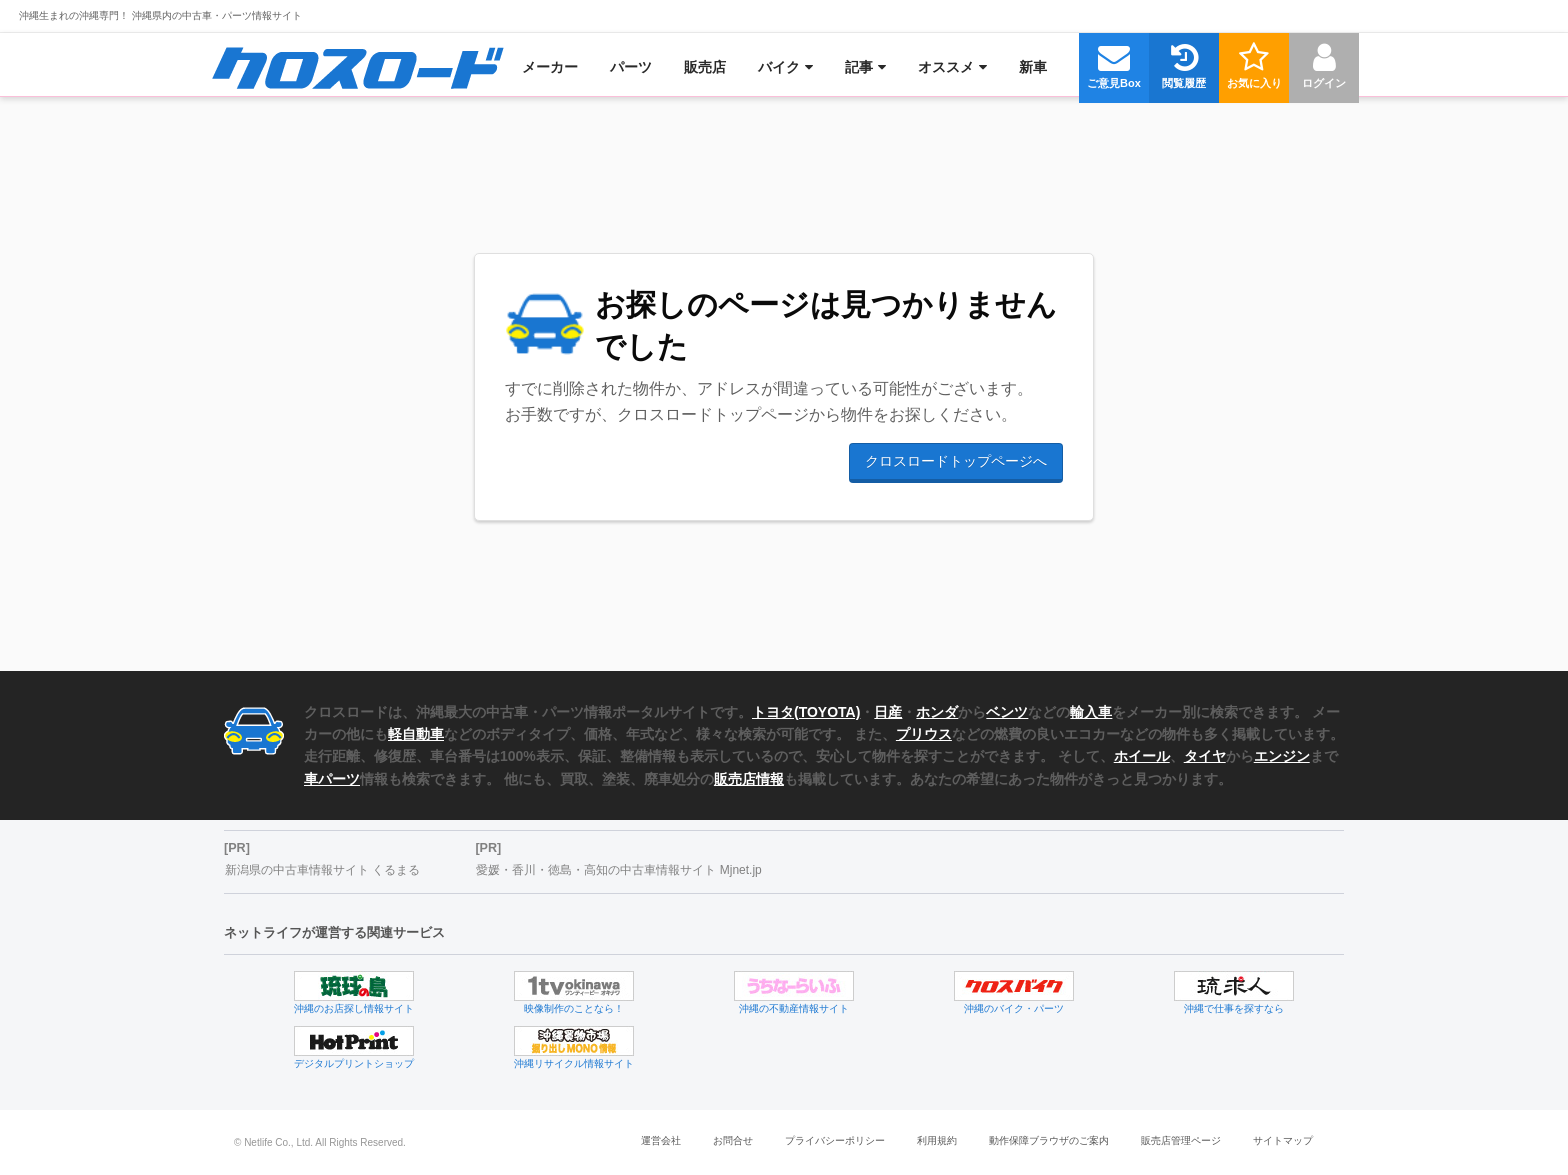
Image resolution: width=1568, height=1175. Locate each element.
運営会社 (661, 1140)
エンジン (1282, 756)
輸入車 (1091, 712)
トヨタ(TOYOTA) (806, 712)
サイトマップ (1283, 1140)
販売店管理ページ (1181, 1140)
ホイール (1142, 756)
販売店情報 (749, 779)
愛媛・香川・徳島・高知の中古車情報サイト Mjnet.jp (618, 870)
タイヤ (1205, 756)
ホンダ (937, 712)
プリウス (924, 734)
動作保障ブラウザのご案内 (1049, 1140)
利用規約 (937, 1140)
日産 (888, 712)
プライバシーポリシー (835, 1140)
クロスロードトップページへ (956, 461)
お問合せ (733, 1140)
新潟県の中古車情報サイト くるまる (322, 870)
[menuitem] (357, 67)
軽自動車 (416, 734)
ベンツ (1007, 712)
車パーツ (332, 779)
